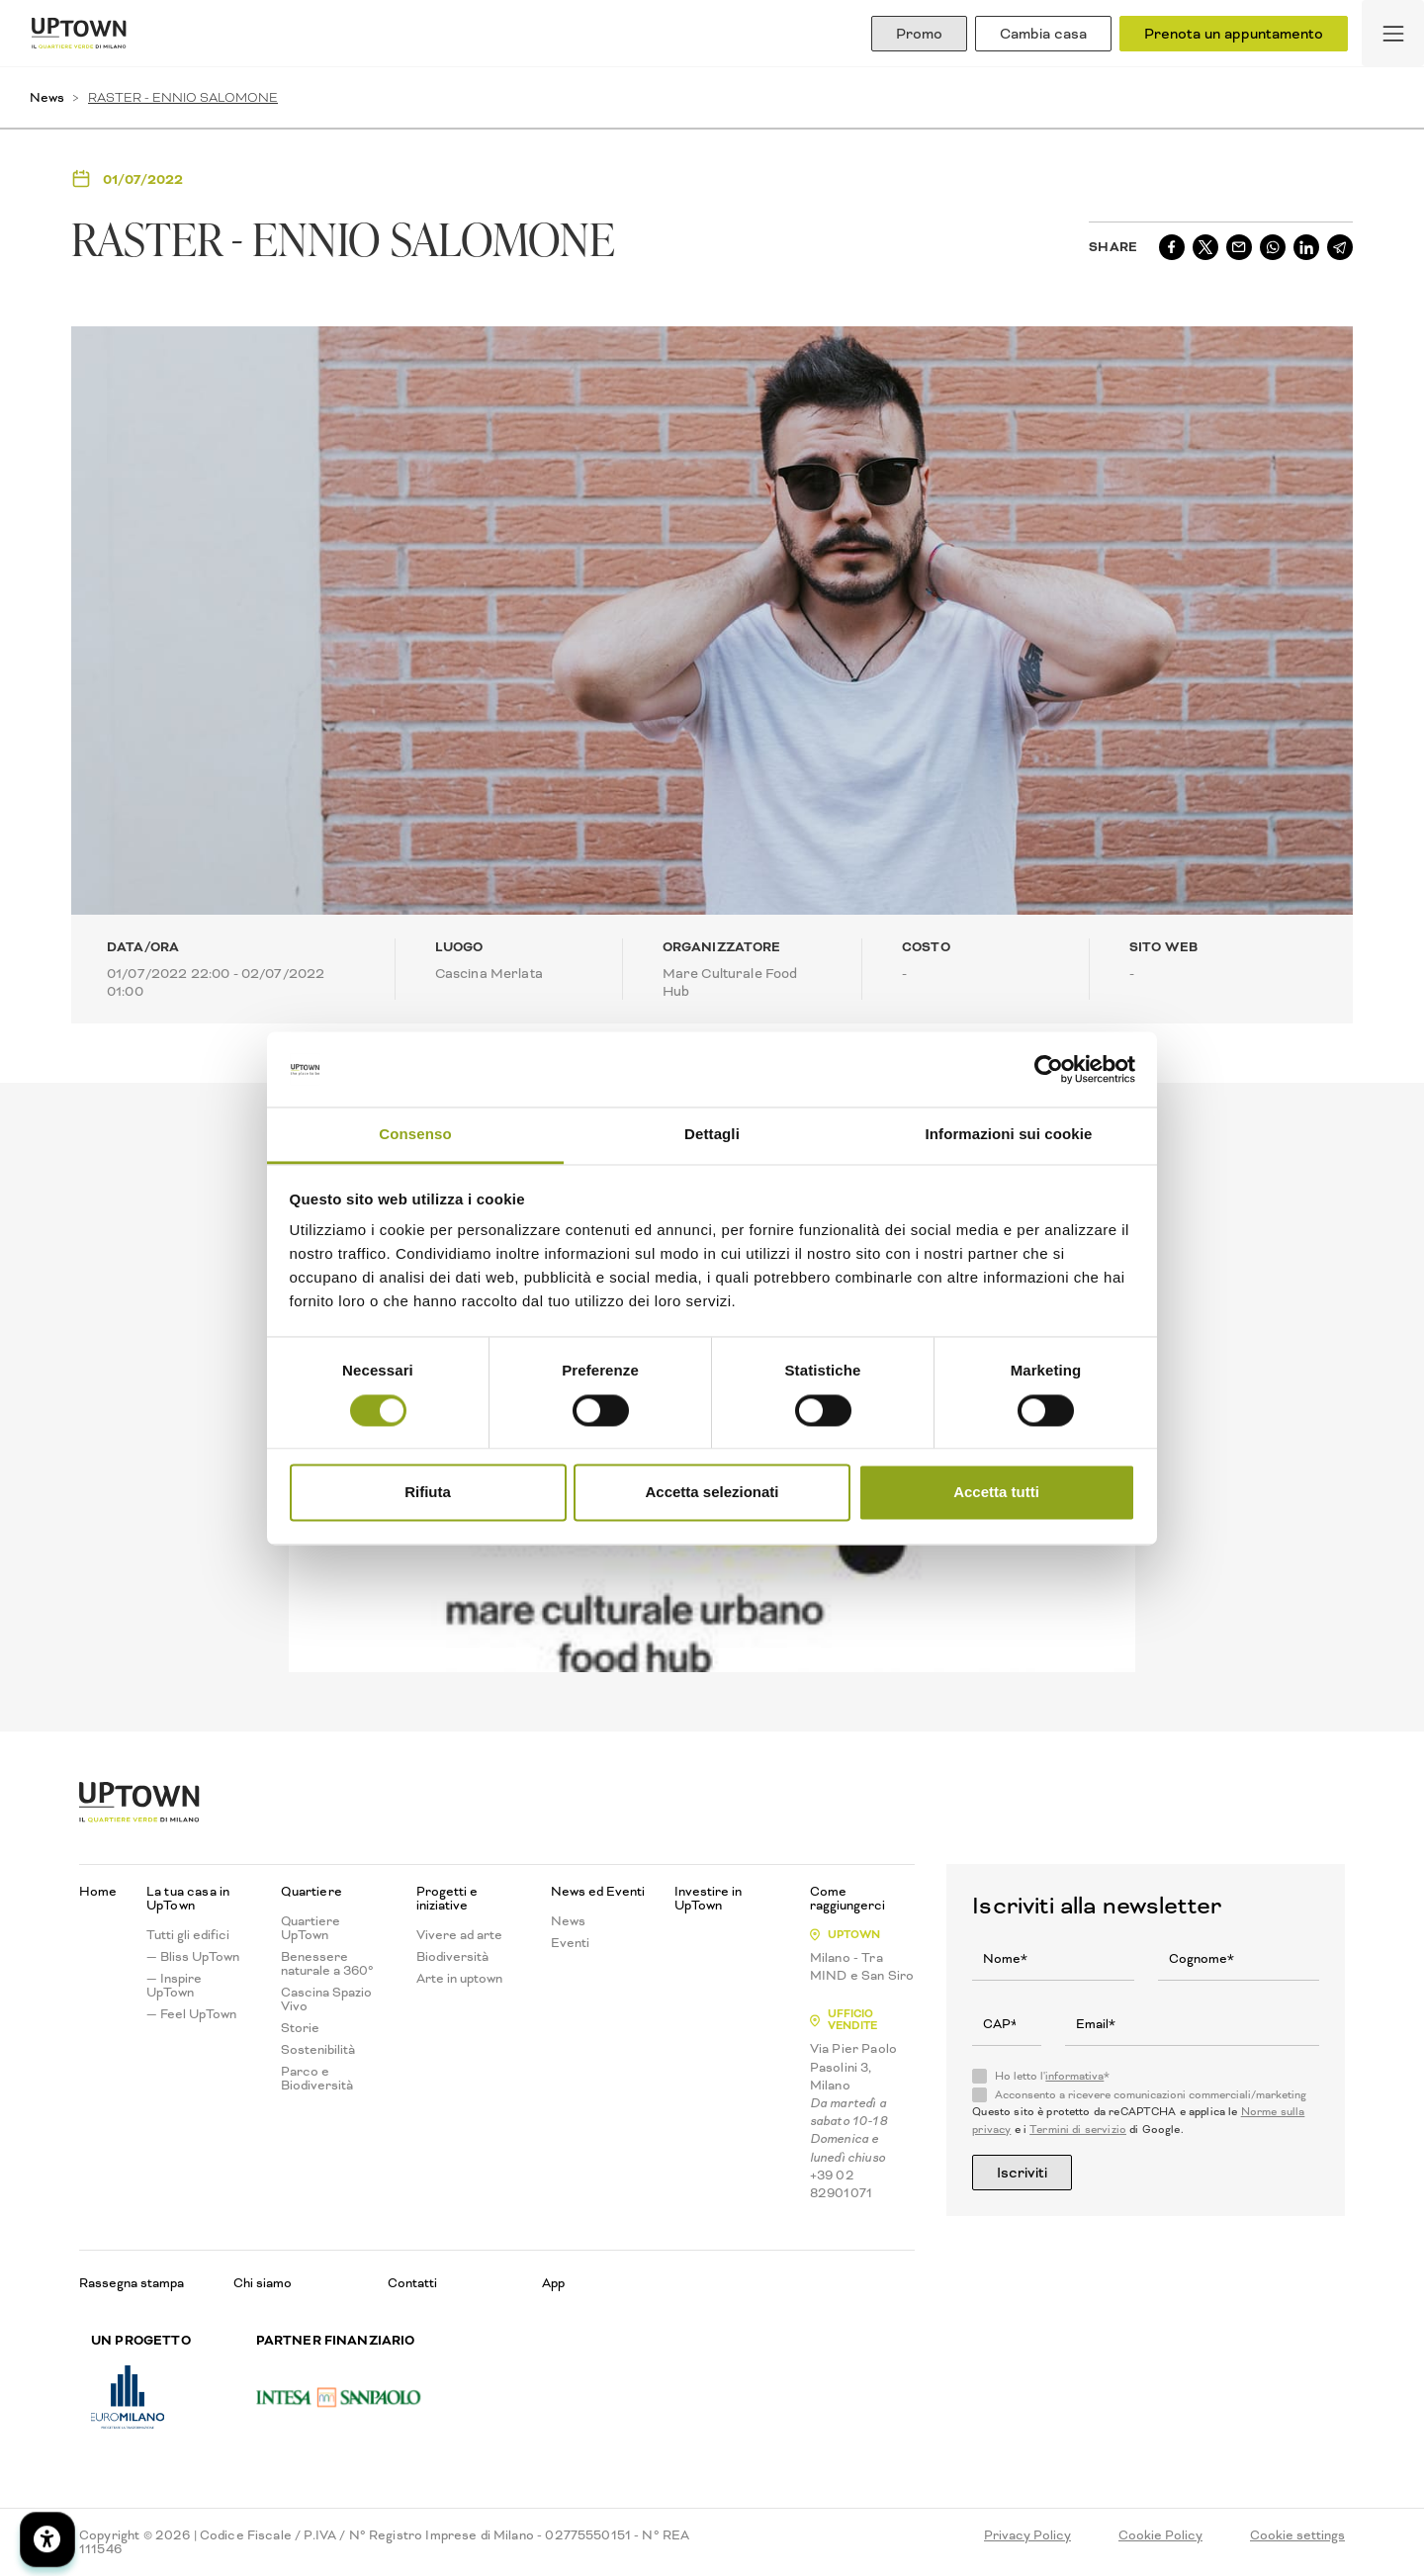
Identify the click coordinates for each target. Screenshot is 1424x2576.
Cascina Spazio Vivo (326, 1999)
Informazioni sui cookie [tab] (1009, 1134)
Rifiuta (427, 1492)
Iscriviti (1022, 2172)
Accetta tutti (996, 1492)
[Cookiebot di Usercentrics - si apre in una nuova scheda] (1048, 1069)
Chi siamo (262, 2282)
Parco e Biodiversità (317, 2078)
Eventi (570, 1943)
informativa (1074, 2076)
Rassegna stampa (131, 2282)
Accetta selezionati (711, 1492)
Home (98, 1892)
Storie (300, 2028)
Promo (919, 34)
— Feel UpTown (191, 2014)
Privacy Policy (1027, 2535)
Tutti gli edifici (187, 1935)
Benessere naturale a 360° (327, 1964)
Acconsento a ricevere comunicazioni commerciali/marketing (1150, 2095)
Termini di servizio (1077, 2129)
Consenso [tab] (415, 1134)
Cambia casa (1043, 34)
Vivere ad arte (459, 1935)
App (553, 2282)
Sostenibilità (318, 2050)
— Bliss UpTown (192, 1957)
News (47, 97)
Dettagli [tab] (712, 1134)
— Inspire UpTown (174, 1985)
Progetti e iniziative (447, 1898)
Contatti (412, 2282)
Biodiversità (452, 1957)
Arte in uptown (459, 1979)
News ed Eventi (598, 1892)
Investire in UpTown (708, 1898)
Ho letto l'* (1052, 2077)
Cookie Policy (1160, 2535)
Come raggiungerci (847, 1898)
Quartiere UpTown (310, 1928)
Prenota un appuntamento (1233, 34)
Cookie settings (1297, 2535)
